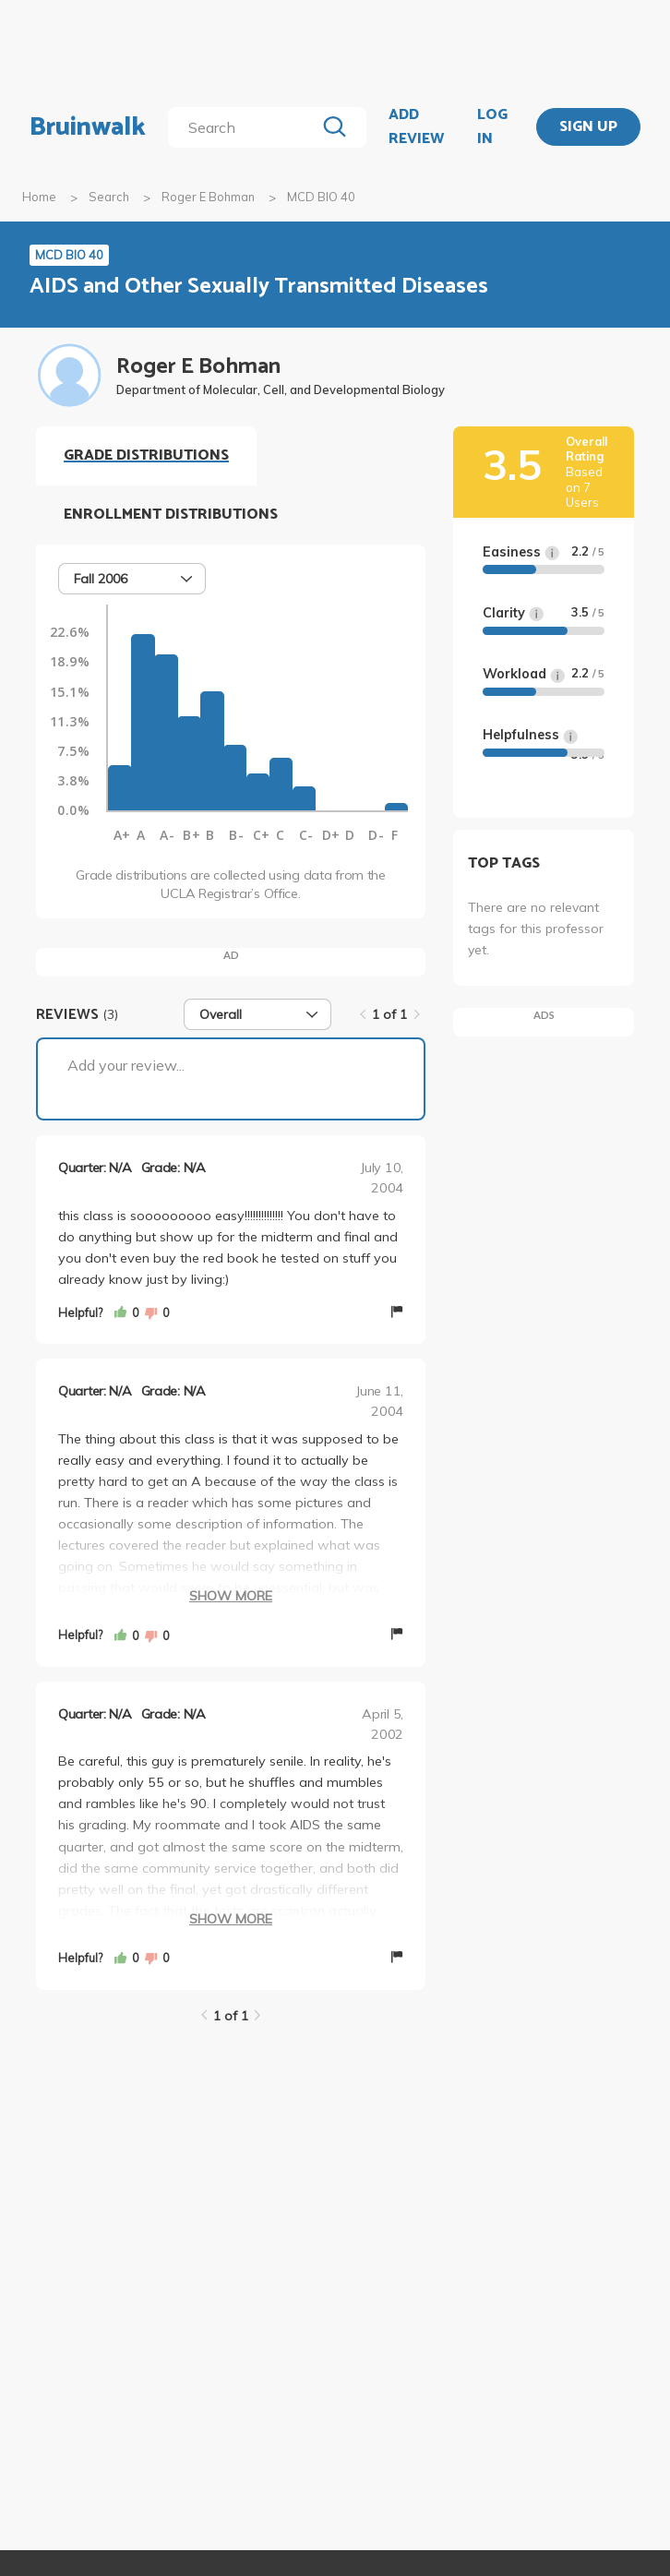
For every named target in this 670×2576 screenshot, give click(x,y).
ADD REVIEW (416, 126)
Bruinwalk (88, 127)
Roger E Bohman (208, 196)
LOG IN (492, 126)
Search (109, 196)
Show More (230, 1596)
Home (39, 196)
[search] (245, 127)
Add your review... (126, 1065)
